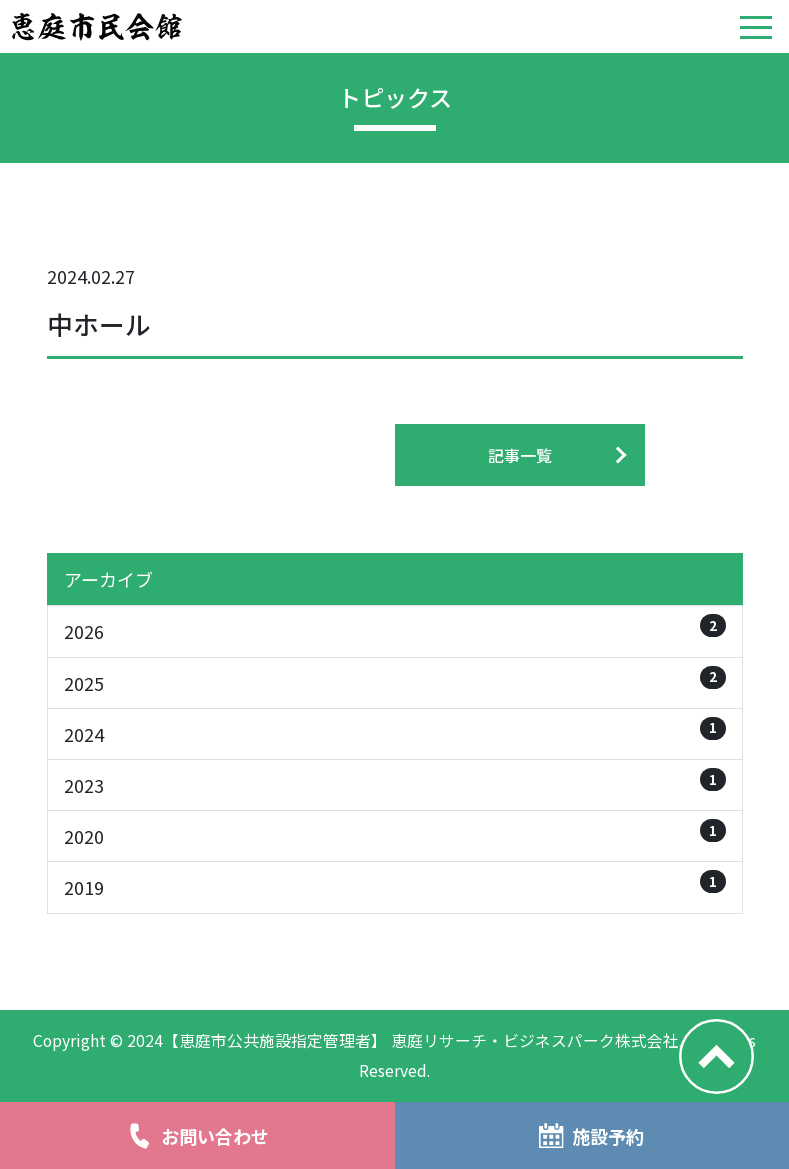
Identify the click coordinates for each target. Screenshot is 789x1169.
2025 (395, 681)
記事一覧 (520, 455)
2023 (395, 783)
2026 (395, 629)
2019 (395, 885)
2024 (395, 732)
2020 (395, 834)
